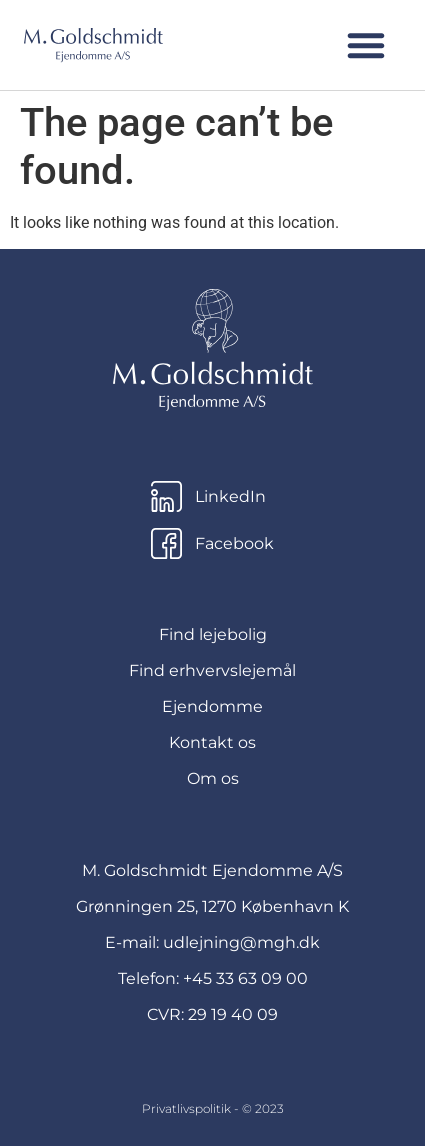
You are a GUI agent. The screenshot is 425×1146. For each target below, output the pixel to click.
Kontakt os (212, 742)
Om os (213, 778)
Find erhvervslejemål (212, 670)
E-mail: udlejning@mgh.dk (212, 942)
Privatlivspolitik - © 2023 (213, 1108)
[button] (366, 45)
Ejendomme (212, 706)
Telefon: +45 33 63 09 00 (213, 978)
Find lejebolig (213, 634)
